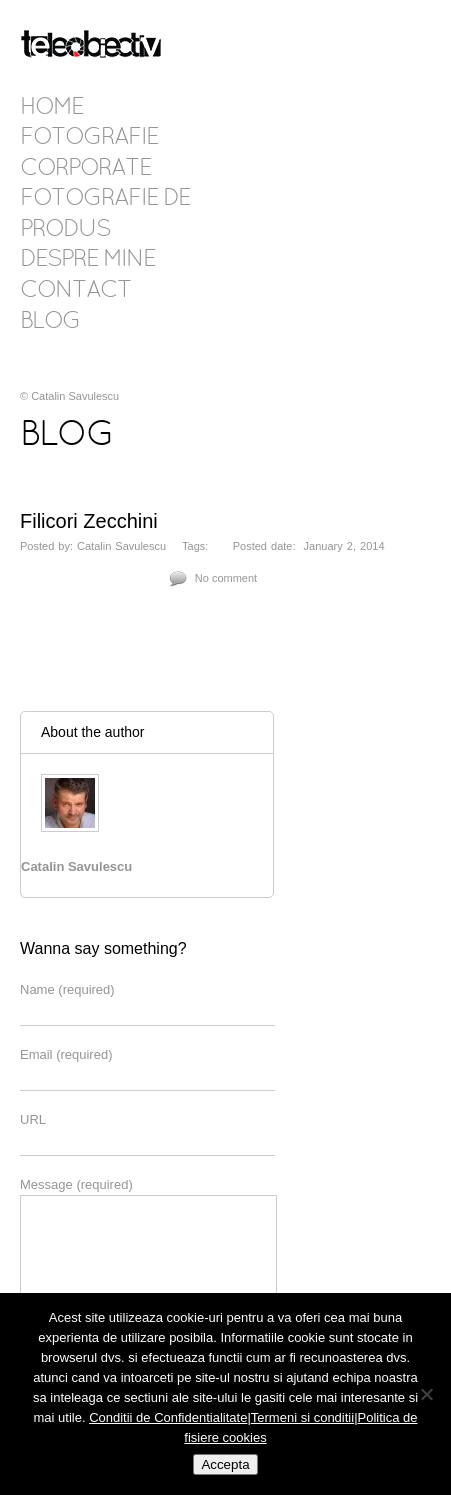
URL (33, 1119)
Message (76, 1184)
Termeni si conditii (302, 1417)
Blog (50, 322)
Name (67, 989)
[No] (426, 1394)
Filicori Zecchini (89, 521)
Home (51, 108)
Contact (75, 291)
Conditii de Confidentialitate (168, 1417)
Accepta (225, 1464)
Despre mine (87, 260)
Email (66, 1054)
